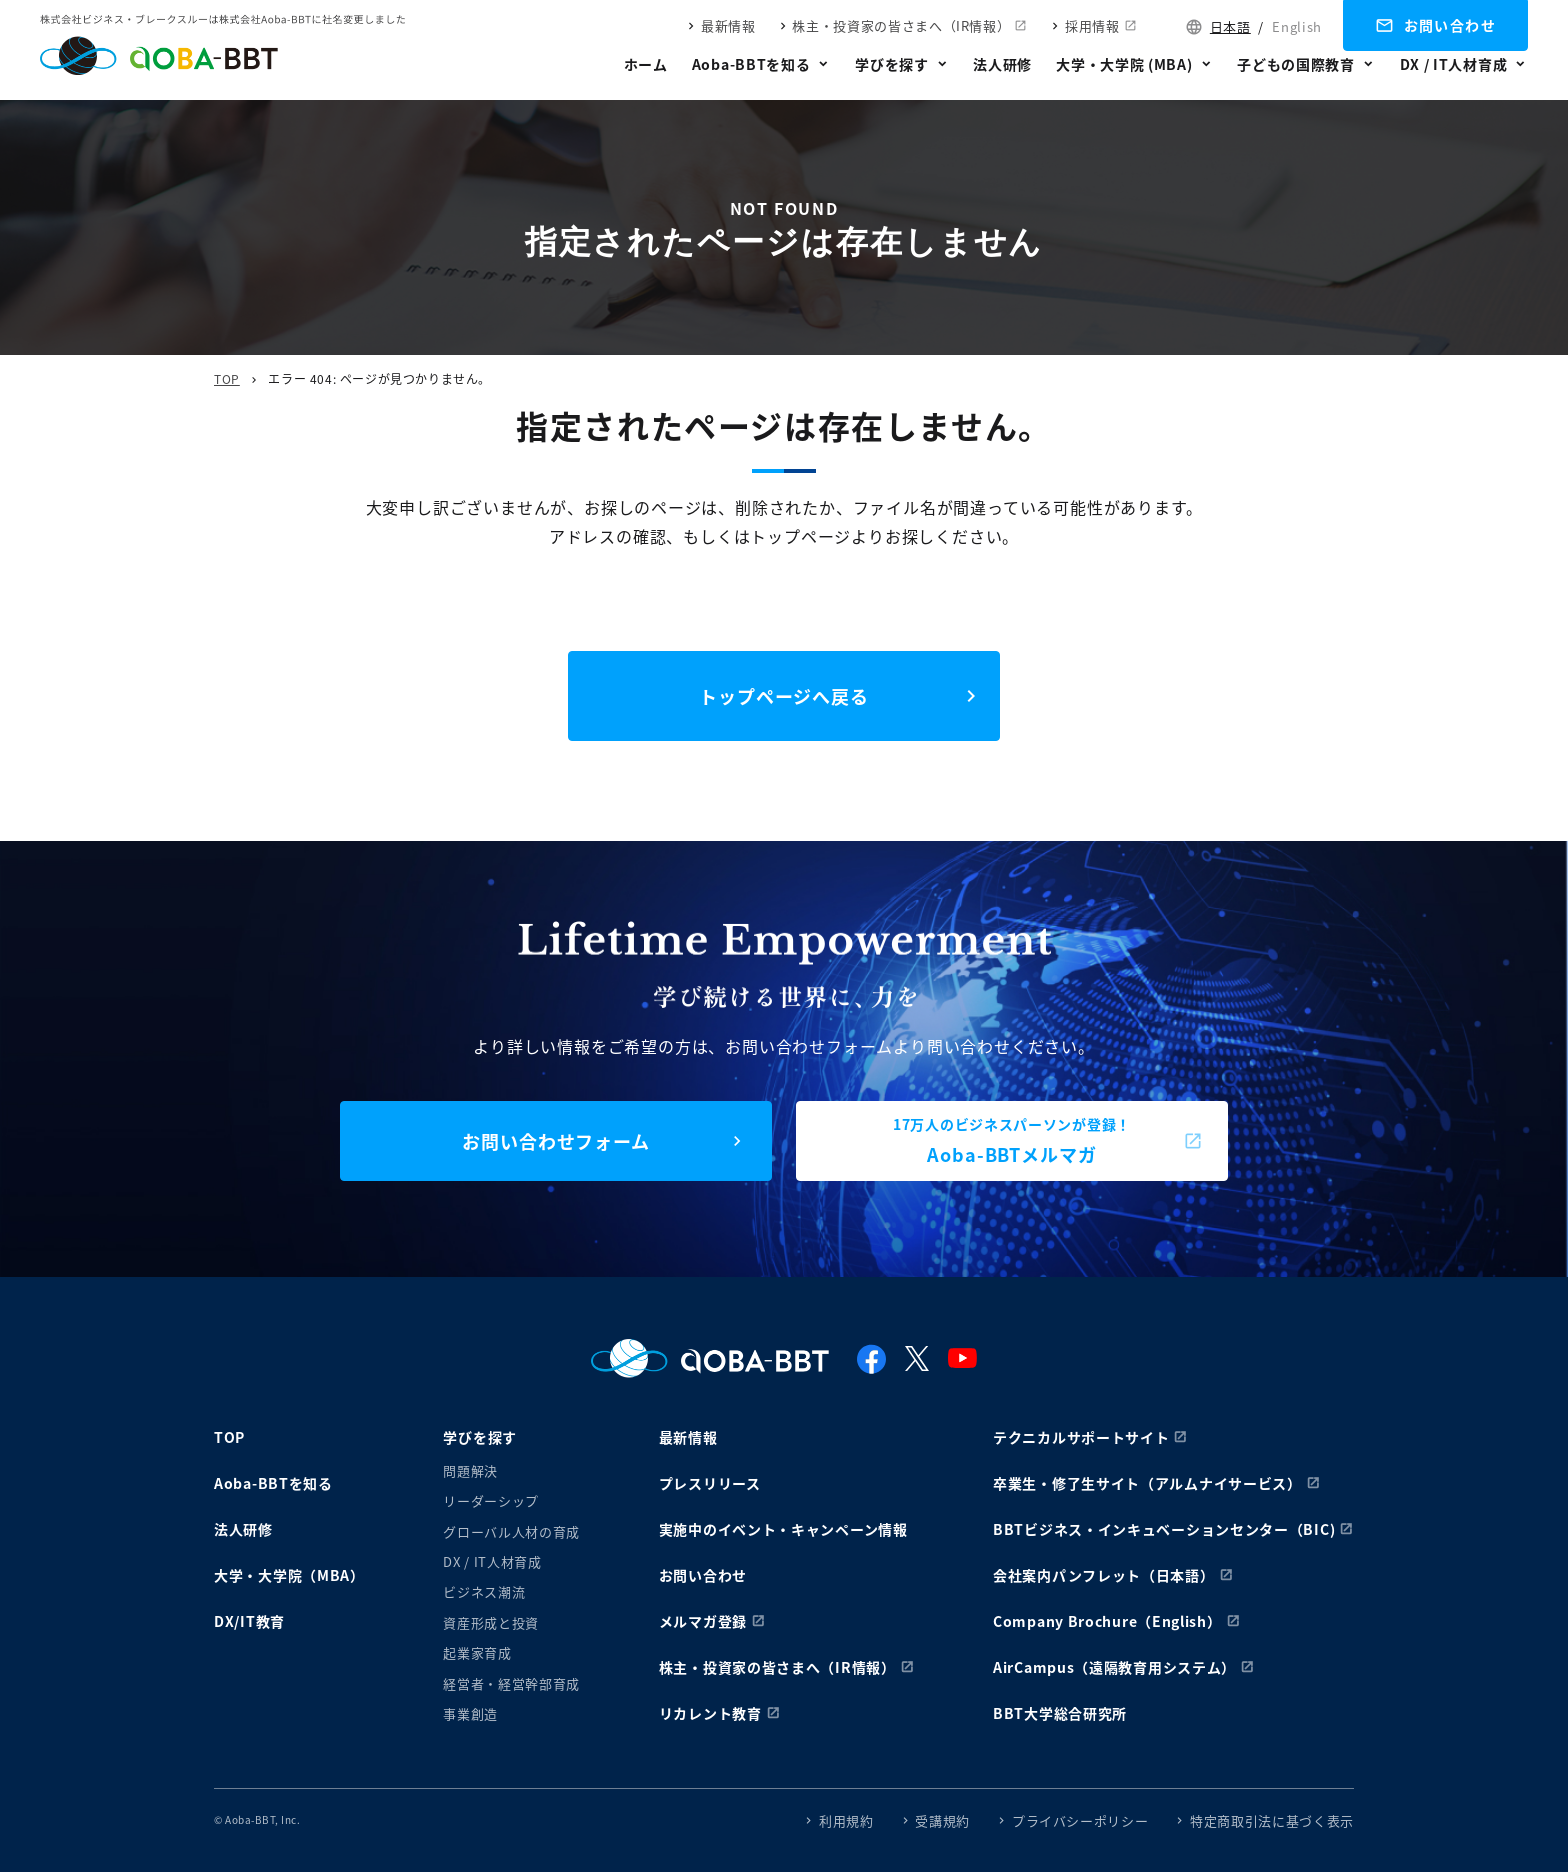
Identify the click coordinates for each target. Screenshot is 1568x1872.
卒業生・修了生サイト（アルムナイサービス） (1147, 1483)
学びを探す (892, 64)
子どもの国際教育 (1296, 64)
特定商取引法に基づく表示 (1272, 1820)
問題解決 (470, 1470)
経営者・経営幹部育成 (511, 1683)
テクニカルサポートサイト (1081, 1437)
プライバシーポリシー (1080, 1820)
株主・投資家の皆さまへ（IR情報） (901, 25)
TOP (227, 378)
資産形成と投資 (491, 1622)
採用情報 (1092, 25)
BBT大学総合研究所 (1060, 1713)
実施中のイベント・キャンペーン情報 (783, 1529)
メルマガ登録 (703, 1621)
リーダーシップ (491, 1500)
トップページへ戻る (784, 696)
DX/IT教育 (249, 1621)
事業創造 (470, 1713)
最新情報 (728, 25)
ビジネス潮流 (484, 1591)
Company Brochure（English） (1107, 1621)
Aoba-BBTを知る (751, 64)
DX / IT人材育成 (1454, 64)
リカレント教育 (710, 1713)
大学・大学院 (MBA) (1124, 64)
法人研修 (1002, 64)
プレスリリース (710, 1483)
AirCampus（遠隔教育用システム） (1114, 1667)
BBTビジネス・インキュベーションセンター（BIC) (1164, 1529)
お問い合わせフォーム (556, 1141)
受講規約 (942, 1820)
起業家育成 (477, 1652)
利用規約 (846, 1820)
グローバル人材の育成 (511, 1531)
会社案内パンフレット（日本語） (1104, 1575)
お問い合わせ (1450, 25)
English (1297, 26)
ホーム (646, 64)
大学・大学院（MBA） (289, 1575)
